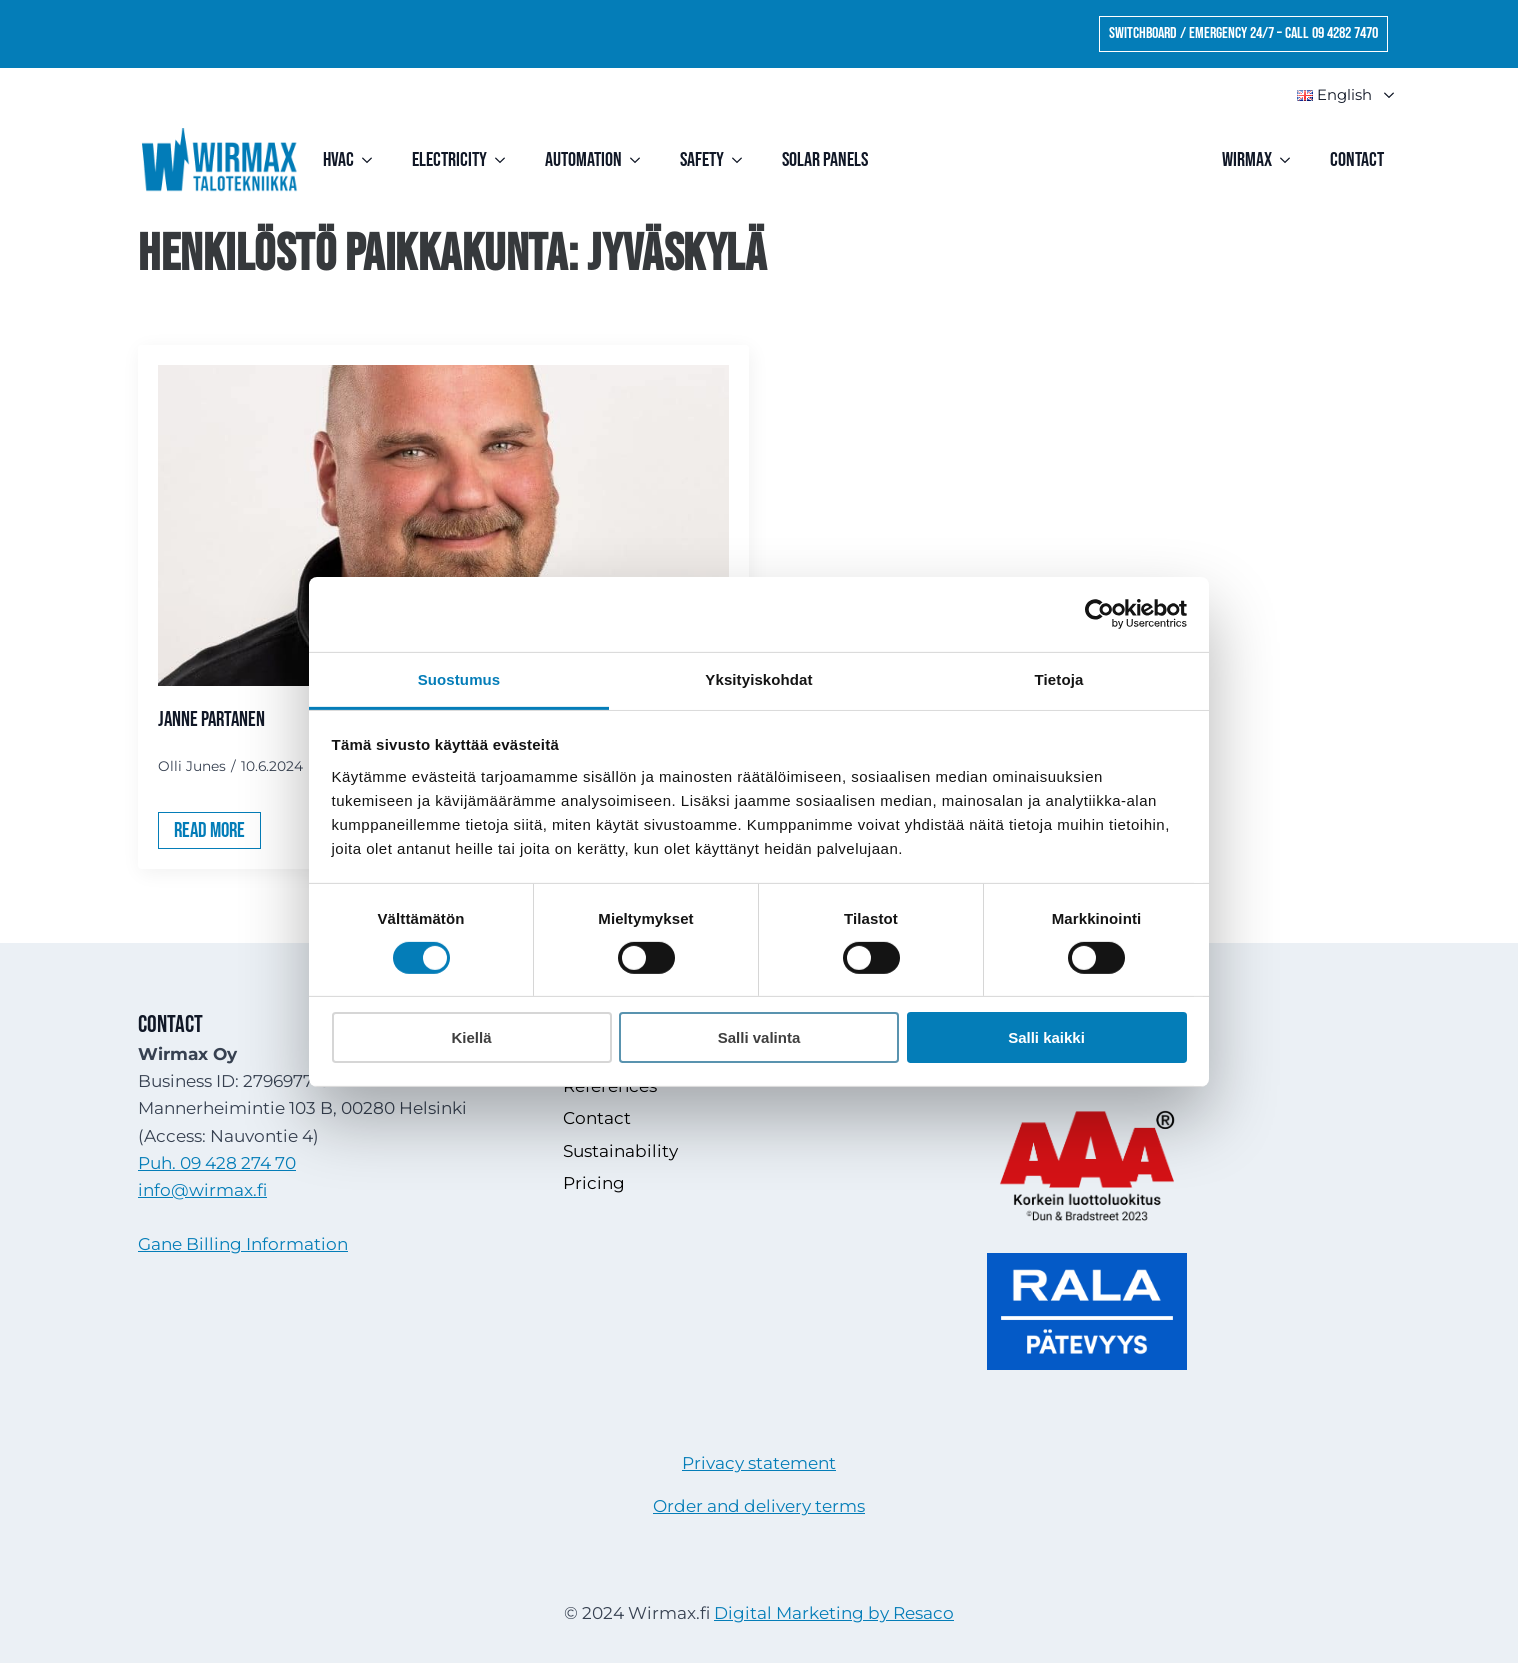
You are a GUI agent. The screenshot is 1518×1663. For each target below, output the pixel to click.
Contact (1357, 160)
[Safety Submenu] (743, 160)
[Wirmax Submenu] (1291, 160)
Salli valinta (759, 1037)
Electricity (449, 160)
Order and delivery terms (759, 1506)
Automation (583, 160)
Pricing (594, 1183)
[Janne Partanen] (443, 525)
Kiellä (471, 1037)
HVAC (338, 160)
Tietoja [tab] (1059, 678)
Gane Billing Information (243, 1244)
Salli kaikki (1046, 1037)
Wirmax (1247, 160)
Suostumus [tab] (459, 678)
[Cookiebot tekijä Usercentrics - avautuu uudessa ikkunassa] (1099, 614)
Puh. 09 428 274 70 (217, 1163)
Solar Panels (825, 160)
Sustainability (620, 1151)
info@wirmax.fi (202, 1190)
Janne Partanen (211, 719)
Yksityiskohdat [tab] (758, 678)
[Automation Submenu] (641, 160)
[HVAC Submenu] (373, 160)
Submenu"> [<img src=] (1380, 95)
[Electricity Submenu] (506, 160)
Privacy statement (759, 1463)
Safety (702, 160)
